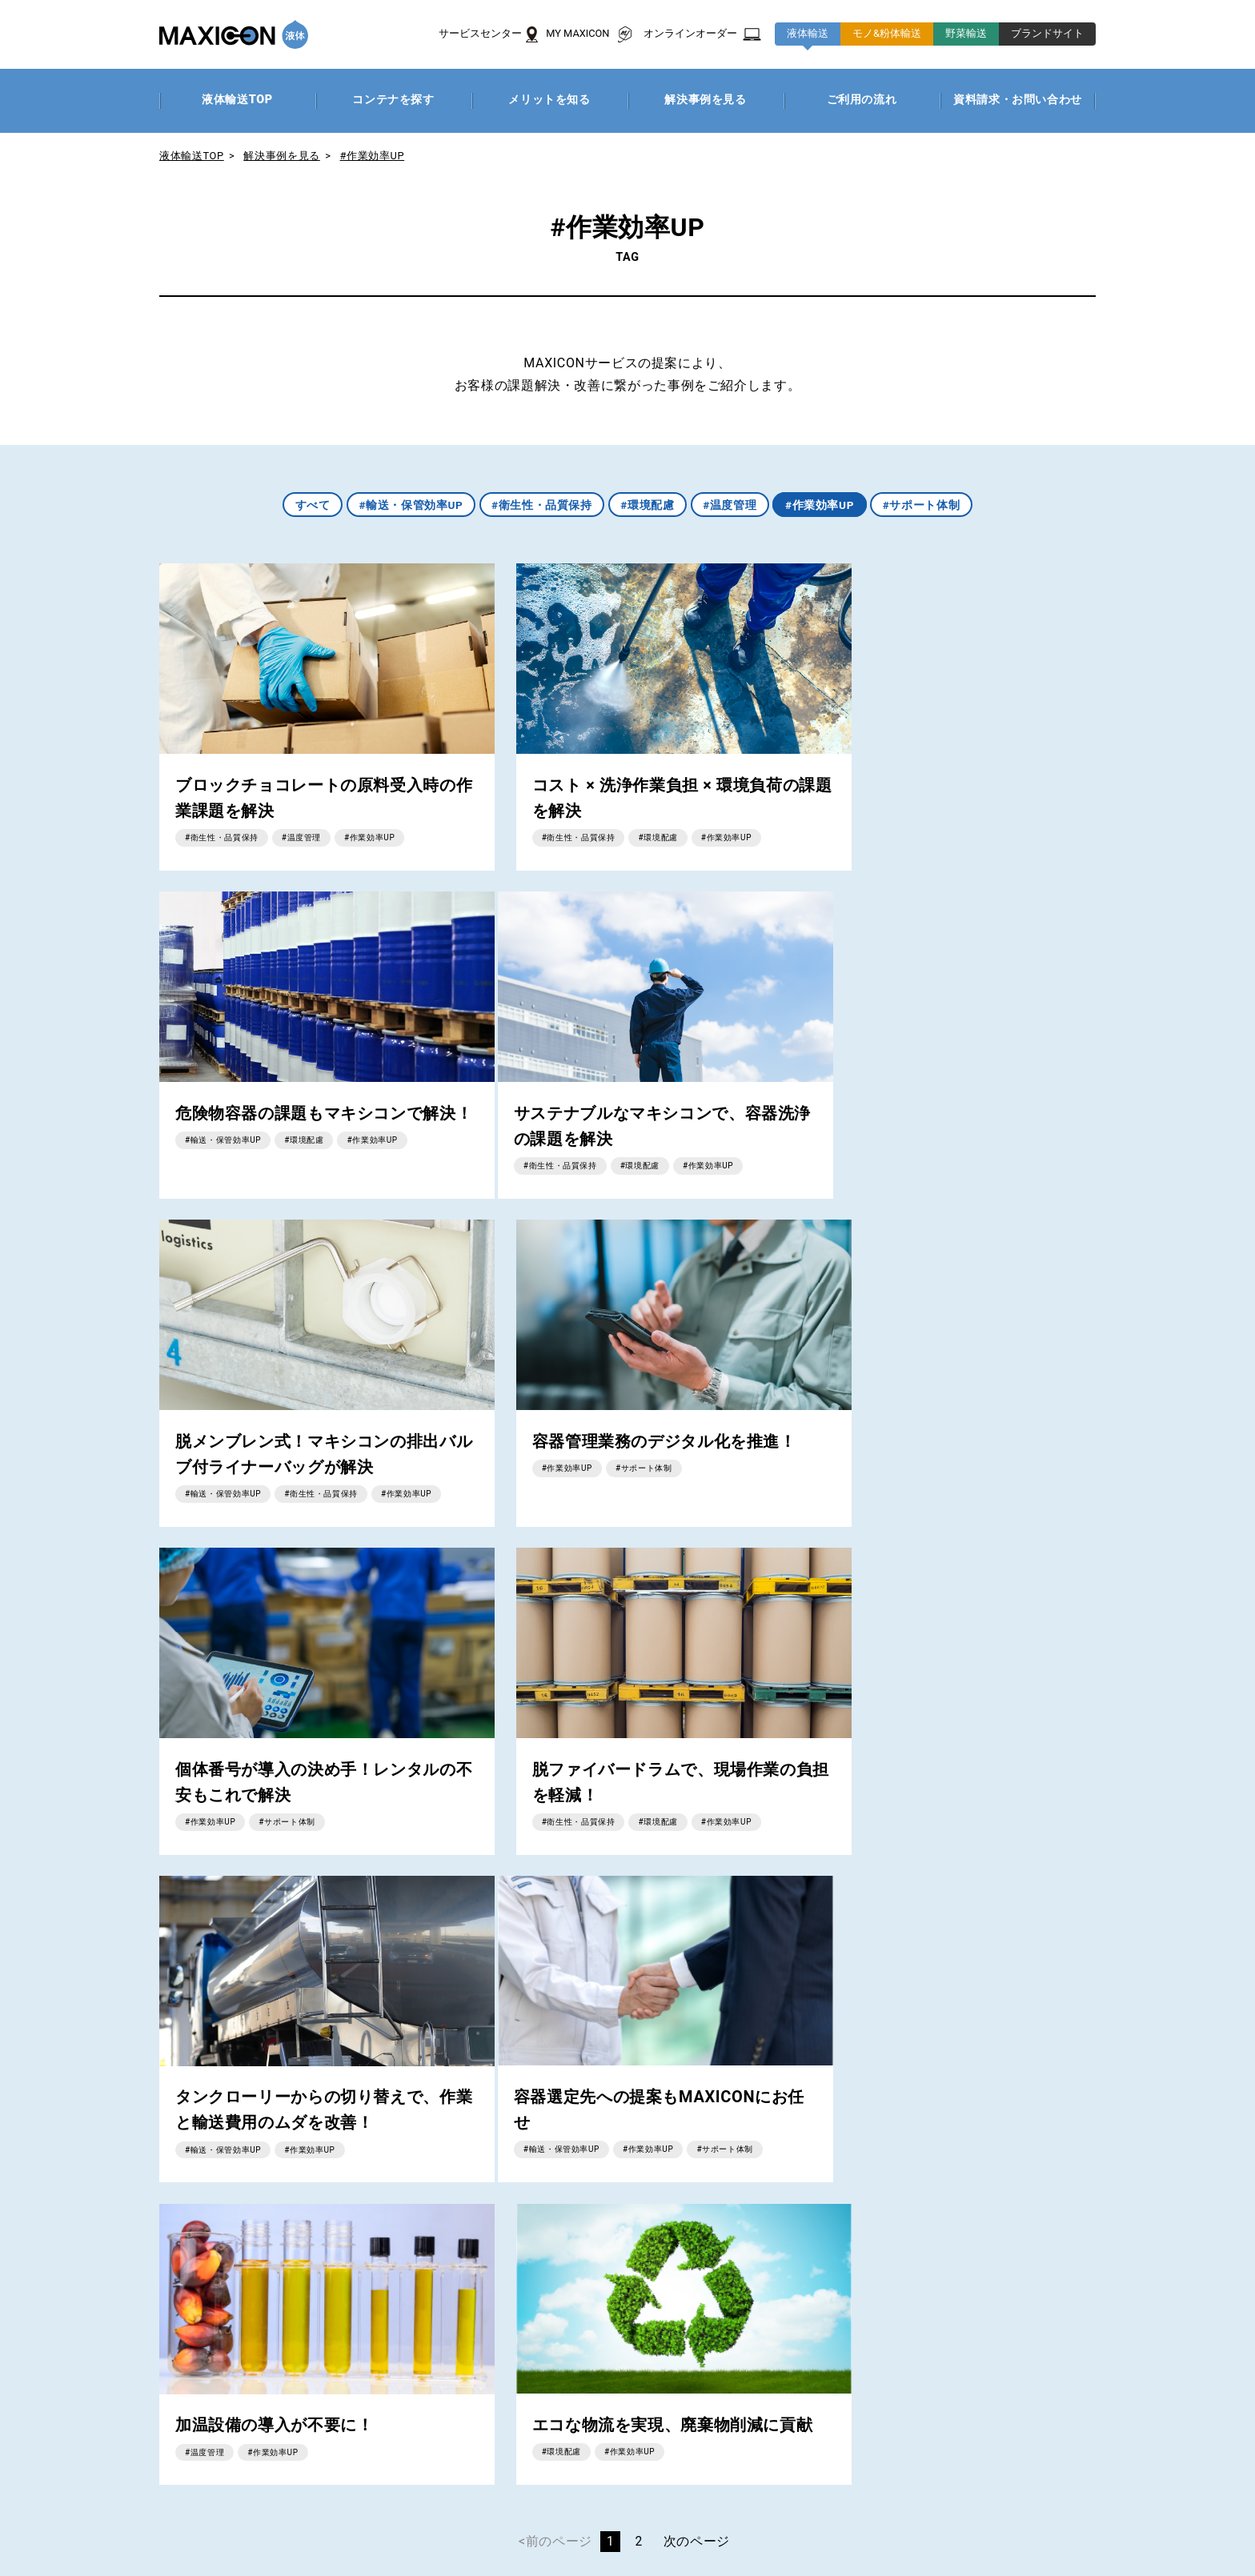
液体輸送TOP (191, 156)
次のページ (697, 1871)
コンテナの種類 (705, 2317)
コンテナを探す (391, 2317)
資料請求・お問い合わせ (177, 2460)
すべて (308, 504)
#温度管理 (731, 504)
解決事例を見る (282, 156)
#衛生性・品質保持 (540, 504)
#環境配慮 (647, 504)
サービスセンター (84, 2384)
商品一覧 (57, 2362)
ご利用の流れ (384, 2384)
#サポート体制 (925, 504)
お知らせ (57, 2460)
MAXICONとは (75, 2317)
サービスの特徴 (77, 2339)
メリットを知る (391, 2339)
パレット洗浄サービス (335, 2460)
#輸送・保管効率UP (408, 504)
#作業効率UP (372, 156)
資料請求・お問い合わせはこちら (661, 2071)
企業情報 (60, 2536)
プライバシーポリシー (168, 2536)
